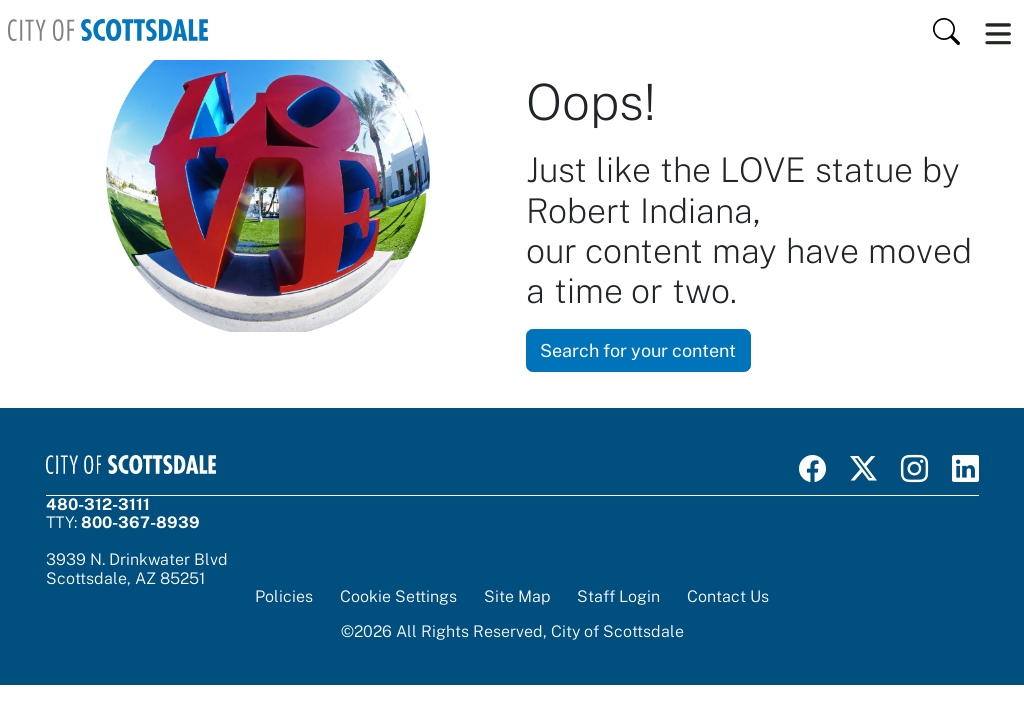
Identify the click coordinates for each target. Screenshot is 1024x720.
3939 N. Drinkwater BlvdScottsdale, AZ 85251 (137, 568)
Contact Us (728, 596)
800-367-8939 (140, 522)
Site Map (517, 596)
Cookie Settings (398, 597)
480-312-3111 (98, 504)
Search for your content (638, 350)
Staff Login (618, 596)
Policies (284, 596)
